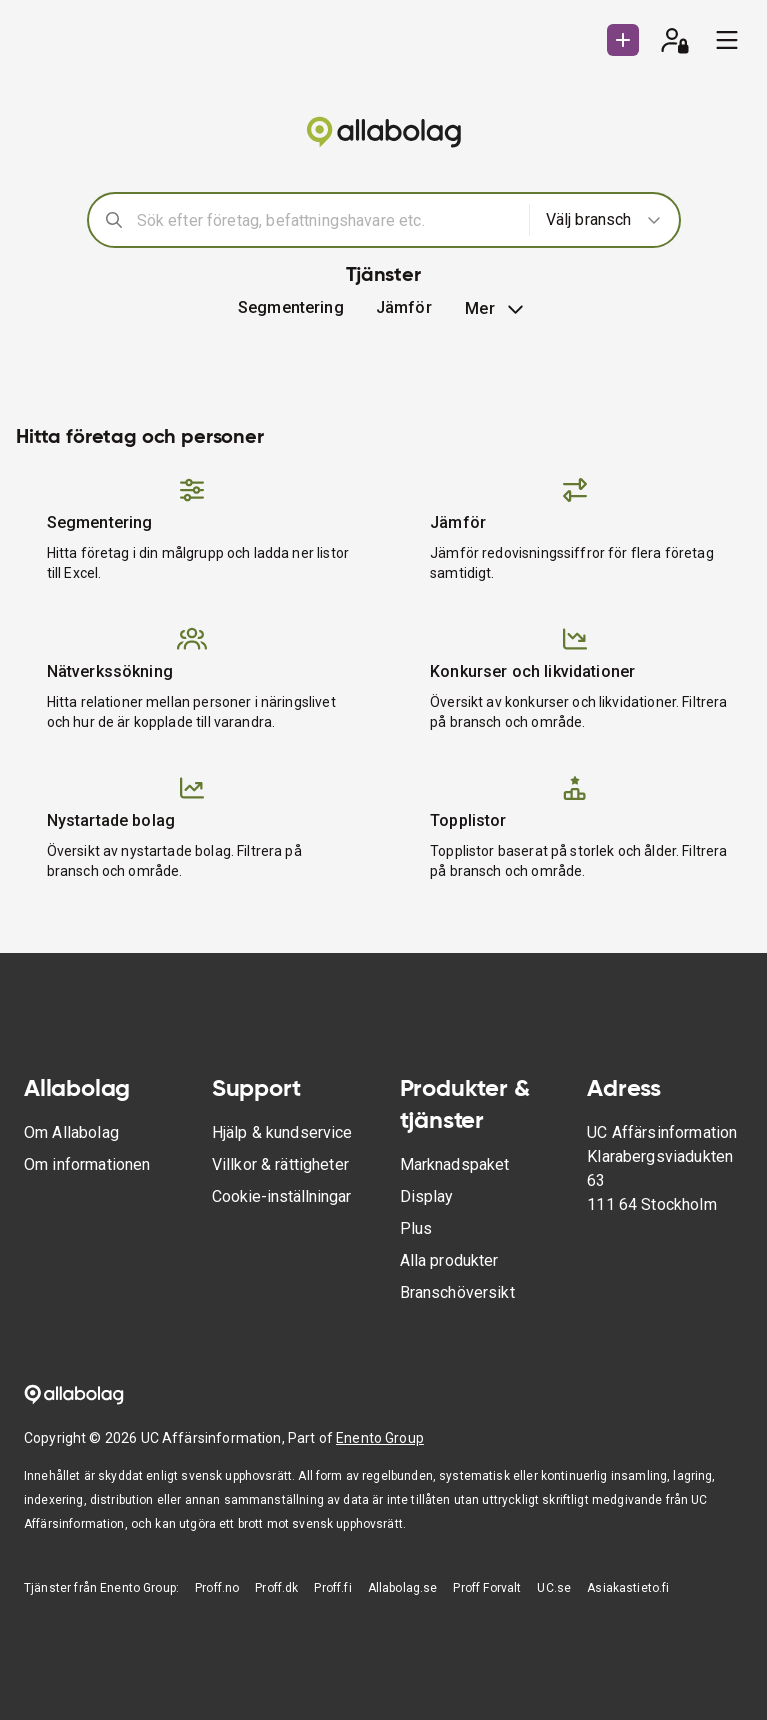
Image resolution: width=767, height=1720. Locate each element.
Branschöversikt (457, 1292)
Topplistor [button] (468, 820)
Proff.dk (276, 1588)
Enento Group (380, 1438)
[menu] (727, 40)
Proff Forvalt (487, 1588)
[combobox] (326, 220)
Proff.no (217, 1588)
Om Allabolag (71, 1132)
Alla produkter (449, 1260)
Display (427, 1196)
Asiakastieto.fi (628, 1588)
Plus (416, 1228)
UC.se (554, 1588)
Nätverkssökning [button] (110, 671)
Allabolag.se (403, 1588)
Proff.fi (332, 1588)
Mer (496, 309)
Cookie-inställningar (281, 1196)
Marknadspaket (455, 1164)
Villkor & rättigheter (280, 1164)
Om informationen (87, 1164)
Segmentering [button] (291, 307)
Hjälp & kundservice (282, 1132)
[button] (404, 308)
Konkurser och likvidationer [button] (532, 671)
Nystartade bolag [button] (111, 820)
